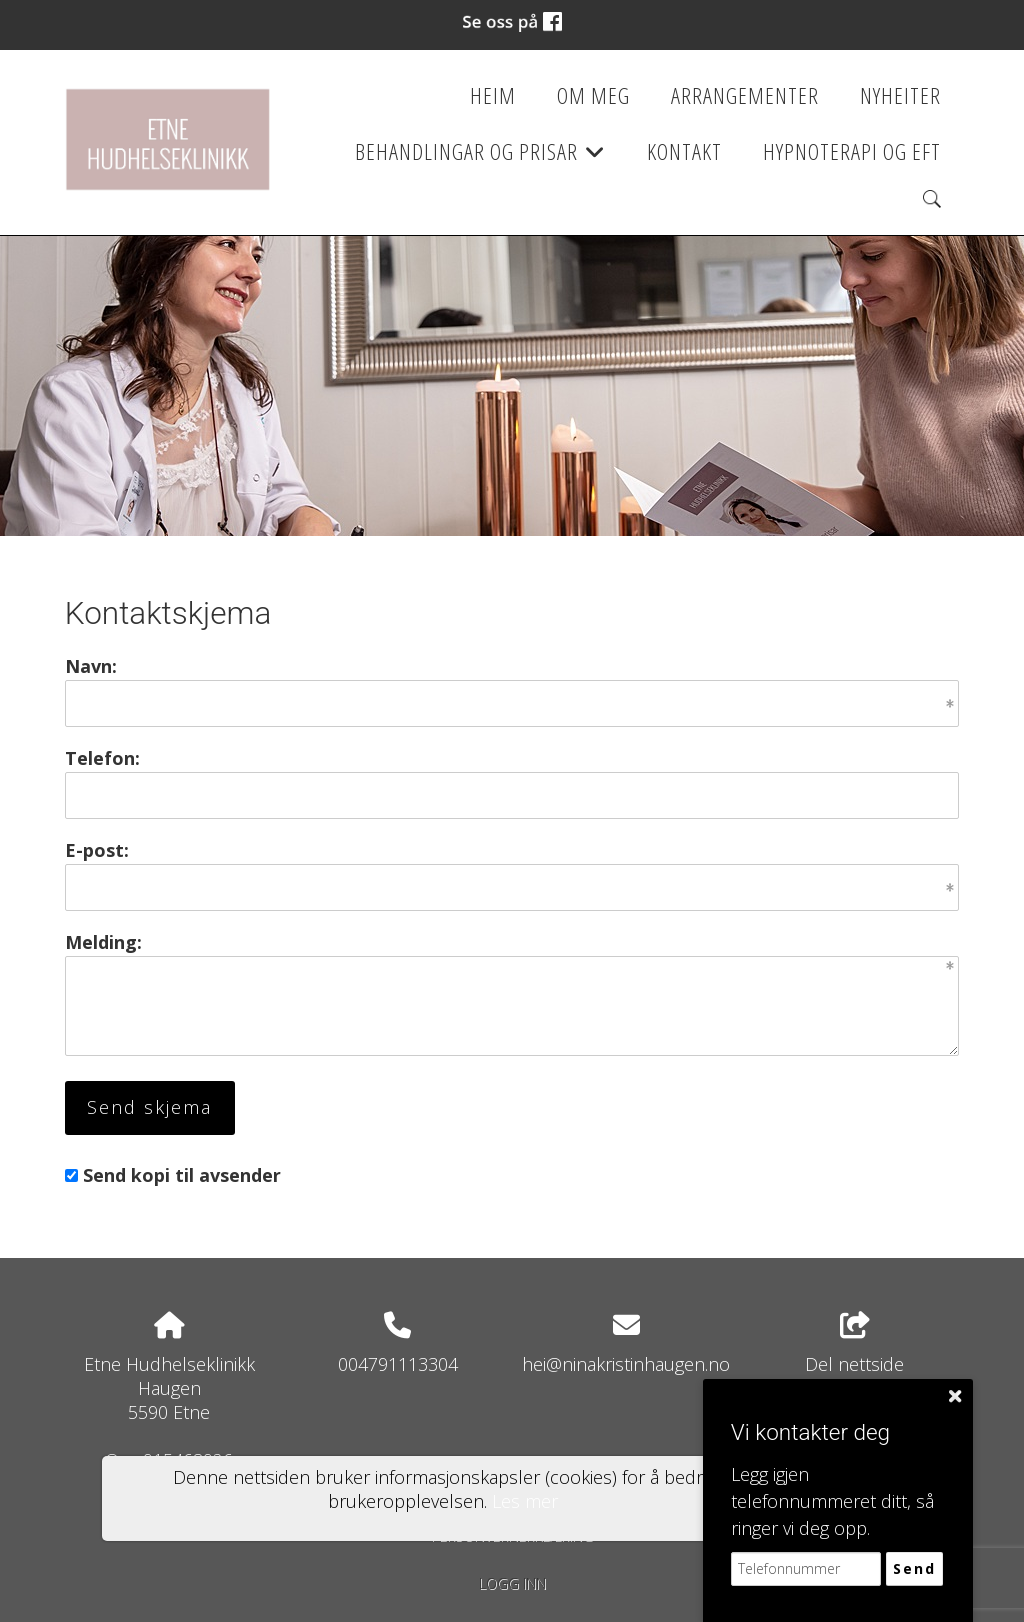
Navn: (91, 666)
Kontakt (684, 151)
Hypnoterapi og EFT (852, 151)
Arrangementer (745, 95)
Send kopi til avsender (182, 1175)
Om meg (593, 95)
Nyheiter (900, 95)
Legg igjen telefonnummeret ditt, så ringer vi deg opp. (832, 1501)
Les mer (525, 1501)
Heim (493, 95)
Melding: (103, 942)
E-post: (97, 850)
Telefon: (102, 758)
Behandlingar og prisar (480, 158)
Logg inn (512, 1583)
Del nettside (854, 1344)
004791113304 (398, 1364)
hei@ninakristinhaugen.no (626, 1364)
